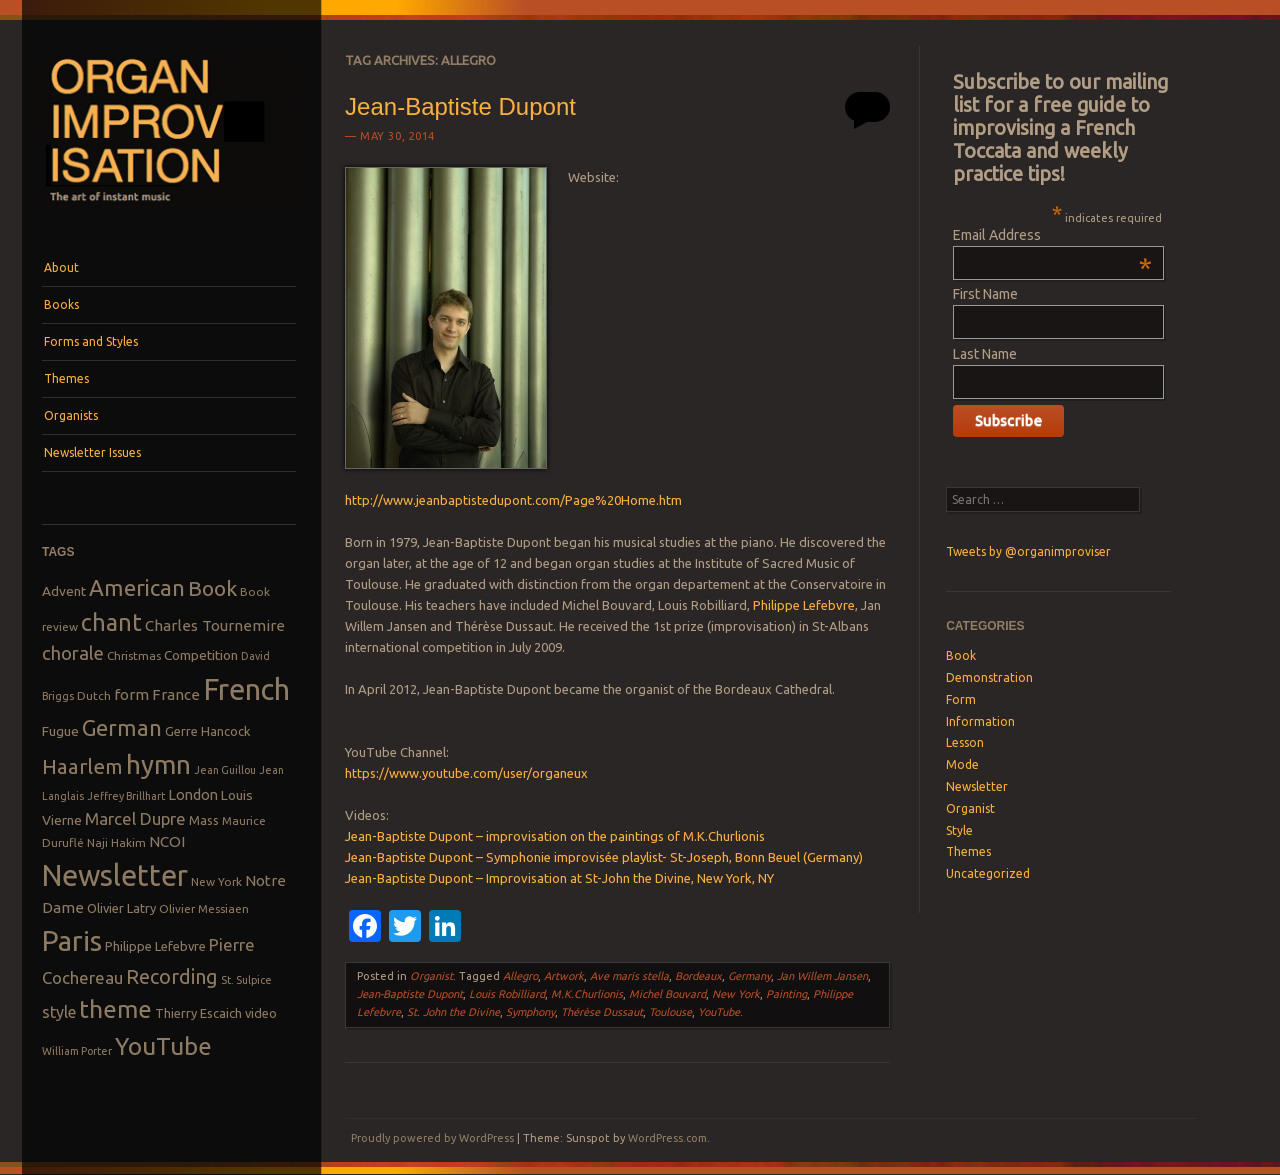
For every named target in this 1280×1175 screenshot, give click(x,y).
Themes (66, 378)
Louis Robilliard (507, 994)
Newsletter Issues (92, 452)
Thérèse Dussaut (602, 1012)
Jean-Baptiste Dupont (460, 106)
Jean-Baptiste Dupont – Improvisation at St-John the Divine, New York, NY (559, 878)
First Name (985, 294)
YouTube (719, 1012)
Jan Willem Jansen (822, 976)
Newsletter (977, 786)
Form (961, 699)
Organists (71, 415)
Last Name (985, 354)
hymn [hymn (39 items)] (158, 764)
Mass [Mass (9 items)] (204, 820)
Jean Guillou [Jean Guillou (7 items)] (225, 770)
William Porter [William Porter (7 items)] (77, 1051)
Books (61, 304)
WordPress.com (667, 1138)
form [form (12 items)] (131, 694)
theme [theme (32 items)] (115, 1009)
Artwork (564, 976)
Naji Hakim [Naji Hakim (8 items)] (116, 842)
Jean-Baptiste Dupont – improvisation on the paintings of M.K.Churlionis (555, 836)
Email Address (1052, 235)
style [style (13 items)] (59, 1012)
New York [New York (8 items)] (216, 881)
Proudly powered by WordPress (432, 1138)
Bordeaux (698, 976)
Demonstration (989, 677)
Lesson (965, 742)
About (61, 267)
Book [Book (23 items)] (212, 588)
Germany (749, 976)
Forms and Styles (91, 341)
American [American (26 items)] (137, 587)
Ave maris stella (629, 976)
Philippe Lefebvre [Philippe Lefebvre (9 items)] (155, 946)
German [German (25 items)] (122, 728)
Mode (962, 764)
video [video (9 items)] (261, 1013)
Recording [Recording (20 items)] (172, 976)
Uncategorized (988, 873)
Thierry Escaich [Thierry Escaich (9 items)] (198, 1013)
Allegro (520, 976)
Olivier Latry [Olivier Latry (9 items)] (121, 908)
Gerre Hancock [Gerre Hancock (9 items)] (208, 731)
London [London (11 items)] (193, 794)
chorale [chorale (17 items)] (73, 653)
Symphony (530, 1012)
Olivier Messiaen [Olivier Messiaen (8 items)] (204, 908)
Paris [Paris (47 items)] (72, 940)
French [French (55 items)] (246, 689)
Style (959, 830)
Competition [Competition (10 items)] (201, 655)
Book (961, 655)
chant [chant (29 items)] (111, 622)
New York (736, 994)
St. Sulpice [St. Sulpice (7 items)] (246, 980)
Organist (431, 976)
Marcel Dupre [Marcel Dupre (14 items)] (135, 818)
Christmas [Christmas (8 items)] (134, 655)
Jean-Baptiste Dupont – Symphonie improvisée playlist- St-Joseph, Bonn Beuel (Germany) (604, 857)
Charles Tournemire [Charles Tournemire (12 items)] (215, 625)
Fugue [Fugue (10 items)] (60, 731)
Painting (786, 994)
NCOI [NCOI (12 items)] (167, 841)
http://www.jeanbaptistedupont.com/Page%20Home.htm (513, 500)
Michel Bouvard (667, 994)
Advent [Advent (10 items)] (64, 591)
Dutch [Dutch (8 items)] (94, 695)
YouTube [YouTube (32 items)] (163, 1046)
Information (980, 721)
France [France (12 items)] (176, 694)
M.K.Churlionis (587, 994)
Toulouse (670, 1012)
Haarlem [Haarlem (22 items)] (82, 766)
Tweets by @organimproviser (1028, 551)
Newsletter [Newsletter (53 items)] (115, 875)
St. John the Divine (453, 1012)
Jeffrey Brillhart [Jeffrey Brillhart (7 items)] (126, 796)
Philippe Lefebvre (804, 605)
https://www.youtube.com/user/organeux (466, 773)
